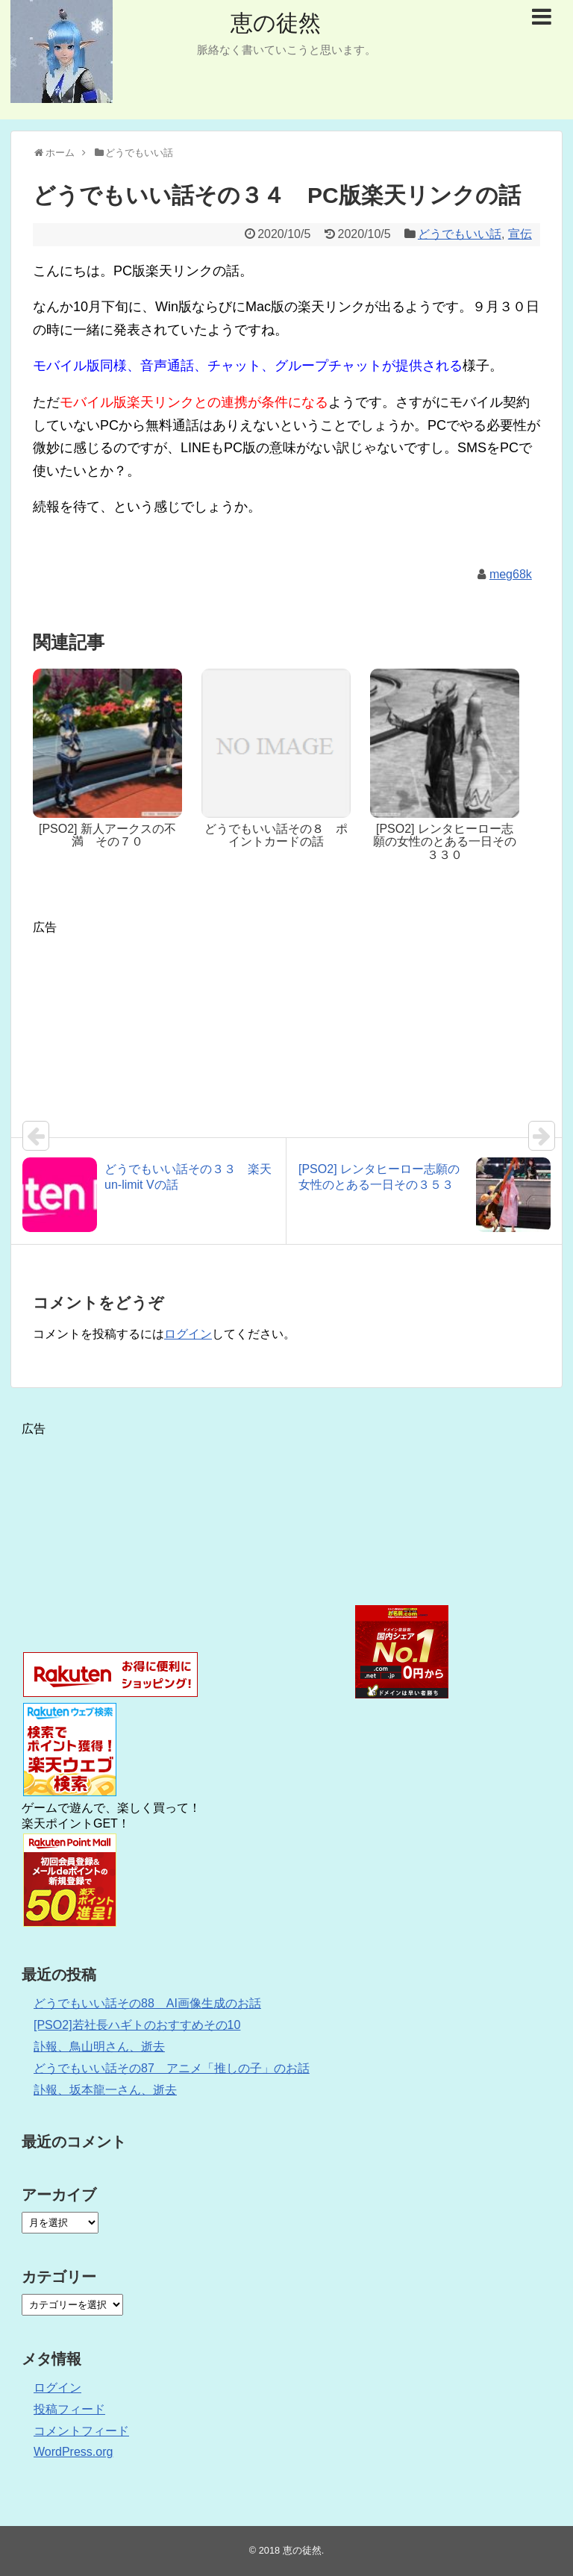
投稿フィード (69, 2409)
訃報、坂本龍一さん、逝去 (105, 2089)
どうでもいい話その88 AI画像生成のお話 (147, 2003)
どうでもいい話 (459, 234)
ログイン (188, 1334)
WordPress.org (73, 2451)
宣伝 (520, 234)
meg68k (510, 574)
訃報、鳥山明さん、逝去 (99, 2046)
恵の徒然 (276, 22)
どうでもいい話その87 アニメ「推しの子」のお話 (172, 2068)
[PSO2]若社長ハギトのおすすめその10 (137, 2025)
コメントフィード (81, 2431)
